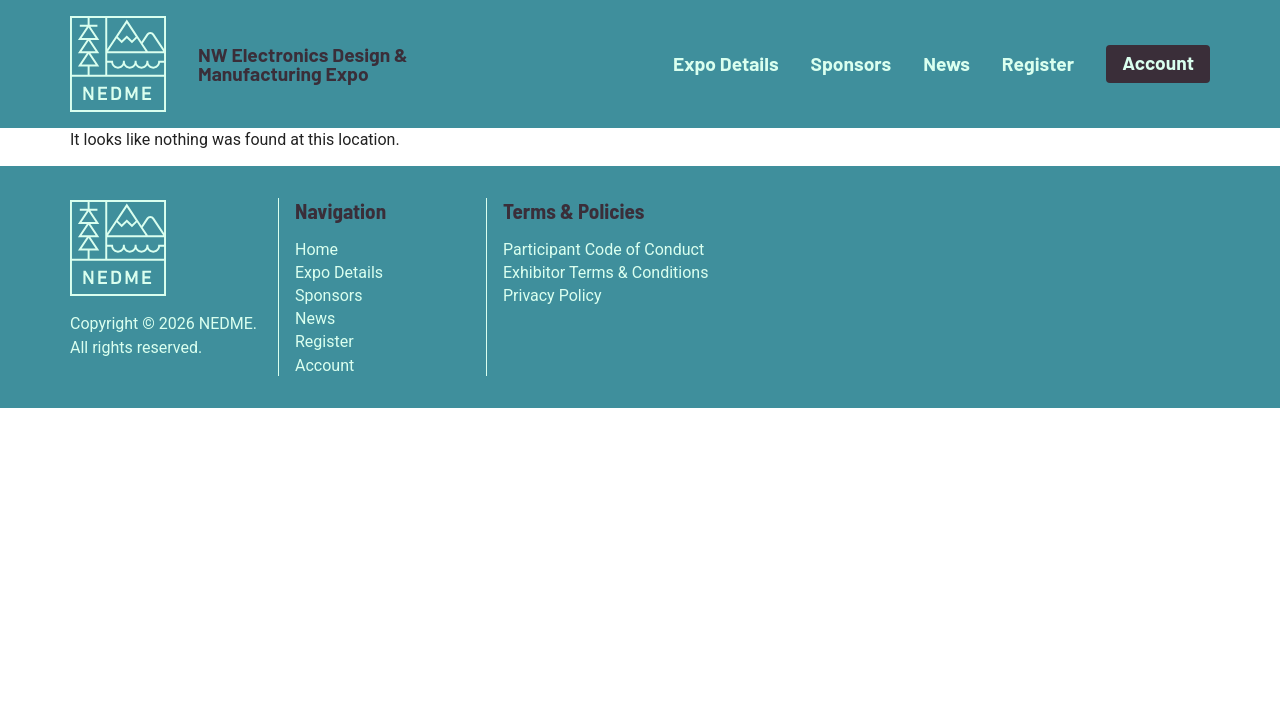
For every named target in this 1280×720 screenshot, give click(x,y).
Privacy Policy (552, 295)
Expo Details (726, 63)
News (946, 63)
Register (1038, 63)
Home (316, 249)
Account (1158, 62)
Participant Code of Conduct (603, 249)
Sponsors (851, 63)
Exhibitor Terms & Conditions (605, 272)
